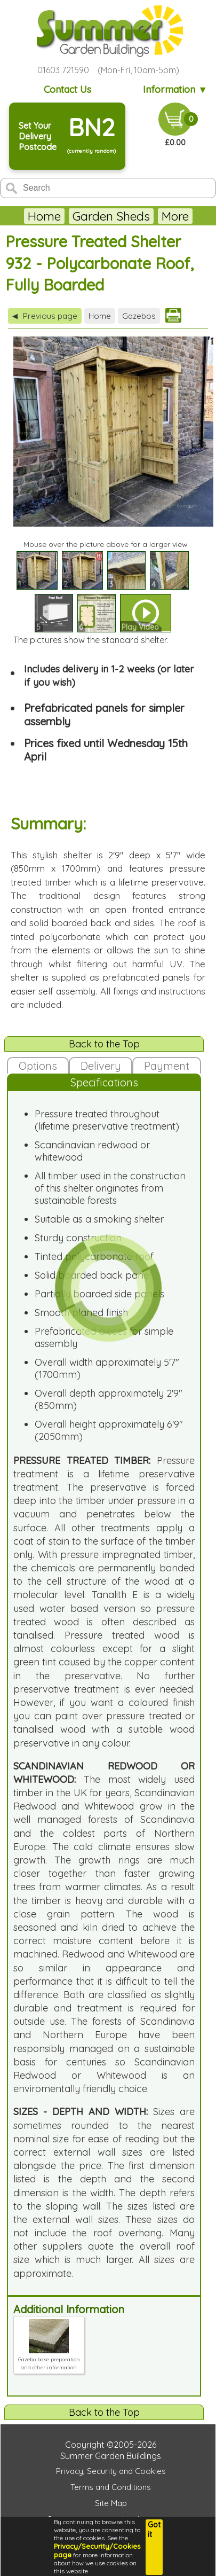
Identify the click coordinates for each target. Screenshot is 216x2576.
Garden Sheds (111, 216)
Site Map (111, 2503)
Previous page (44, 316)
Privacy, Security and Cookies (111, 2471)
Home (44, 216)
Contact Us (67, 89)
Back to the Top (104, 1044)
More (175, 216)
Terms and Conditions (110, 2487)
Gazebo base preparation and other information (49, 2359)
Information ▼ (175, 89)
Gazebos (139, 316)
